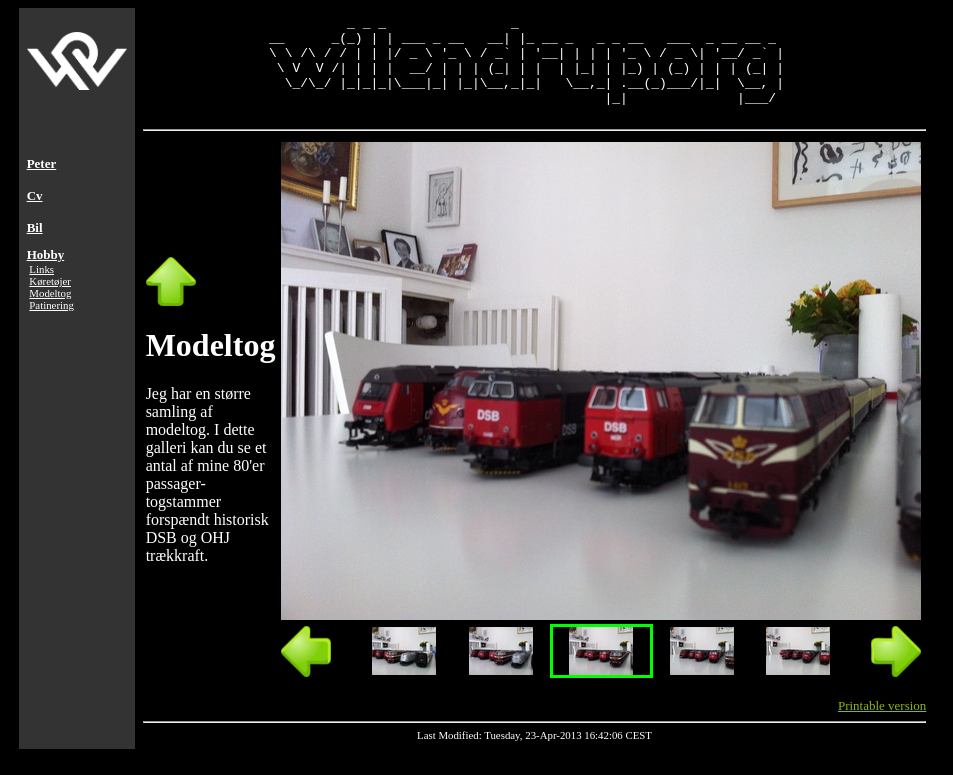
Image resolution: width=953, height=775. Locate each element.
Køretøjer (50, 299)
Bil (35, 245)
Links (41, 287)
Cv (35, 213)
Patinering (51, 323)
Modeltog (50, 311)
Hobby (46, 272)
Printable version (882, 723)
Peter (42, 181)
